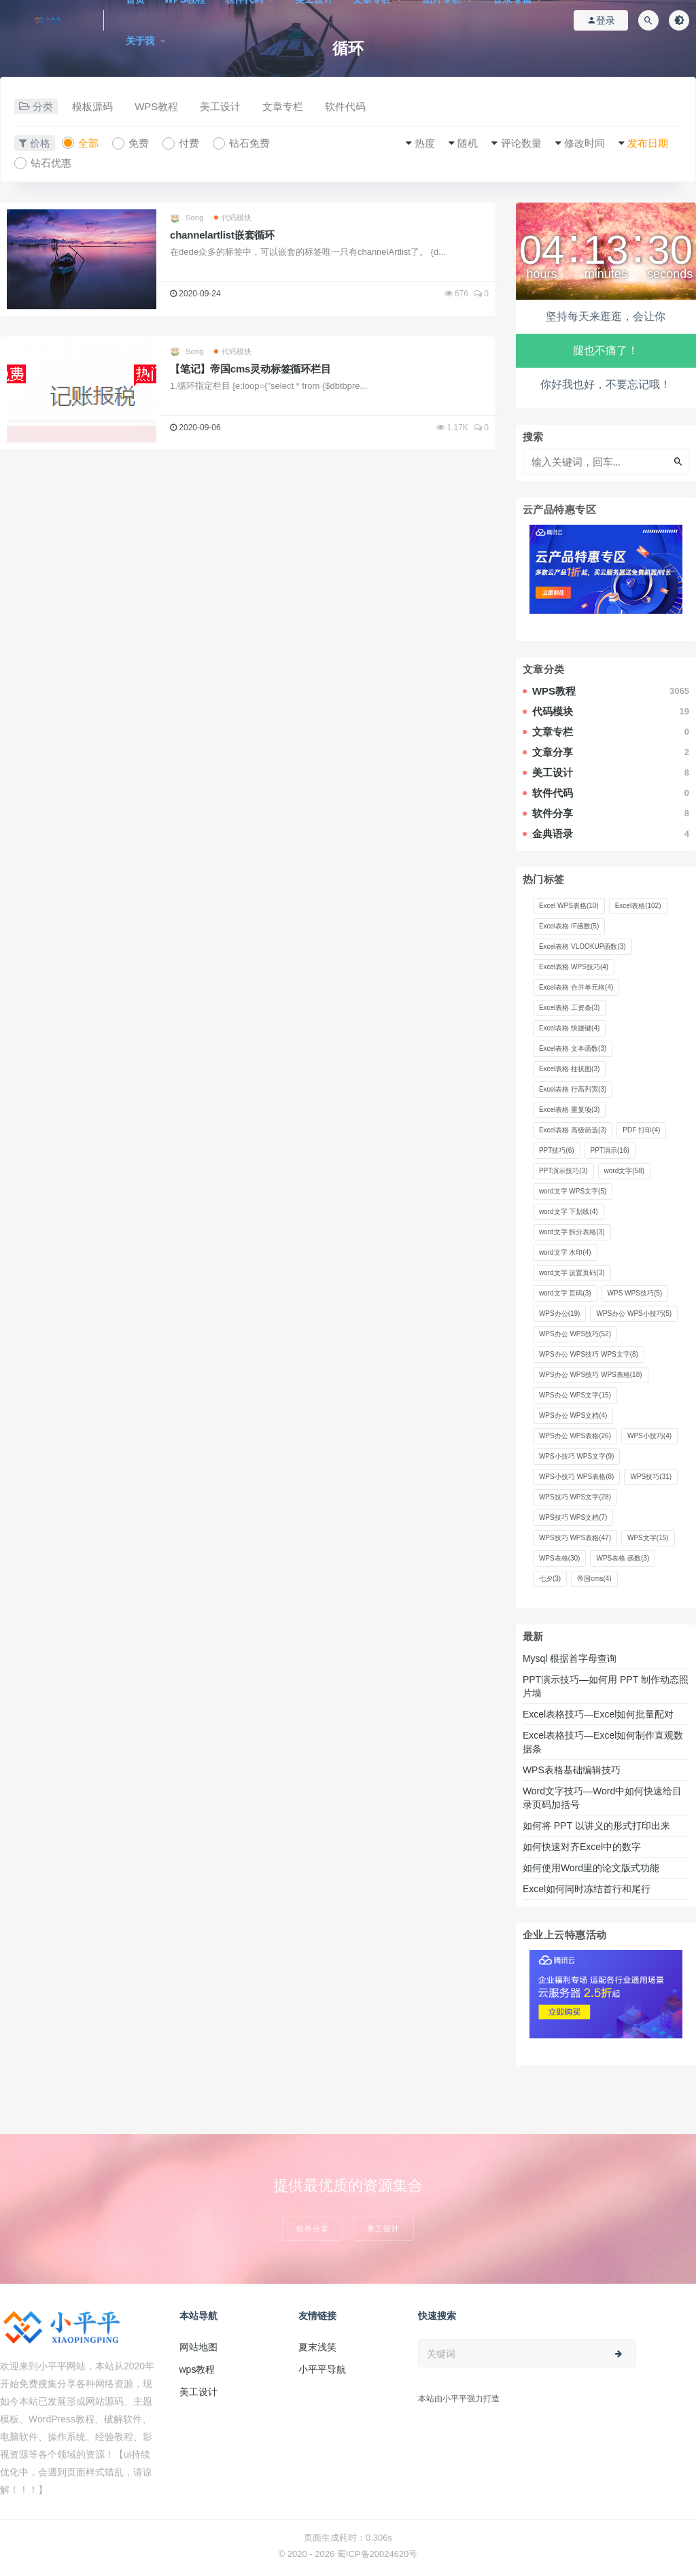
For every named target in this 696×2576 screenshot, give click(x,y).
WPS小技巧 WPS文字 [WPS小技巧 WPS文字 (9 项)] (576, 1456)
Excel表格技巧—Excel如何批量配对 (598, 1714)
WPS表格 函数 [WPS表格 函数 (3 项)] (622, 1558)
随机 (467, 143)
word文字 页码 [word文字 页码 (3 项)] (565, 1293)
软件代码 (345, 106)
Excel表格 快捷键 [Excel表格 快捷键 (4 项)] (569, 1028)
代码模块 (233, 217)
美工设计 (220, 106)
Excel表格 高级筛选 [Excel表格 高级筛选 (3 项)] (572, 1130)
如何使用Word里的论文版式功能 (591, 1867)
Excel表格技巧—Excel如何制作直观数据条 (603, 1742)
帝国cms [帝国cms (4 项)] (594, 1578)
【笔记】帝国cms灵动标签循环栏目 (250, 369)
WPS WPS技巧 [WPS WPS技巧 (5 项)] (635, 1293)
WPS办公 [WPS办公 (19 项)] (559, 1313)
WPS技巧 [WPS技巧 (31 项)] (651, 1476)
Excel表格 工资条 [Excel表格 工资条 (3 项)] (569, 1007)
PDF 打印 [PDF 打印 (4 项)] (641, 1130)
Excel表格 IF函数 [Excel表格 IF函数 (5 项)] (569, 926)
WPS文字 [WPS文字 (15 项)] (648, 1538)
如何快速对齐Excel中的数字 (583, 1846)
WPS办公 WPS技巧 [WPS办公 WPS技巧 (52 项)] (575, 1334)
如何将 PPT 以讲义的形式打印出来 (596, 1825)
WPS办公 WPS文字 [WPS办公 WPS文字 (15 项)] (575, 1395)
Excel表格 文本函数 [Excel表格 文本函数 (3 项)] (572, 1048)
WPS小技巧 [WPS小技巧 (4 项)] (649, 1436)
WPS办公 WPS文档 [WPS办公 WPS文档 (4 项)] (573, 1415)
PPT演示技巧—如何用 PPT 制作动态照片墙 (606, 1686)
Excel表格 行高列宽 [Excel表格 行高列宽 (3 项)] (572, 1089)
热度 (425, 143)
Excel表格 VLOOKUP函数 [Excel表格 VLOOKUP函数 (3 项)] (582, 946)
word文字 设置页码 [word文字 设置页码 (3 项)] (572, 1272)
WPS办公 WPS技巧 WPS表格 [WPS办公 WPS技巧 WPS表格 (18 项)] (590, 1374)
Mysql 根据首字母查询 (569, 1658)
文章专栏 (282, 106)
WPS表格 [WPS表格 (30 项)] (559, 1558)
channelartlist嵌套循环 (222, 235)
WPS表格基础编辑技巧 (572, 1769)
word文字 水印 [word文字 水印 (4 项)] (565, 1252)
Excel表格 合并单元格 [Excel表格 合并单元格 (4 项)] (576, 987)
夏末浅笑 (317, 2347)
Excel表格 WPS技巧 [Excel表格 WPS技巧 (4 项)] (573, 967)
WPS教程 (156, 106)
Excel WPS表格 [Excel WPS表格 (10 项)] (569, 905)
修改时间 (584, 143)
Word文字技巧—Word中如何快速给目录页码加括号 (602, 1798)
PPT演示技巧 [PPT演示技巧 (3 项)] (563, 1170)
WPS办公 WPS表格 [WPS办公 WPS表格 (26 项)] (575, 1436)
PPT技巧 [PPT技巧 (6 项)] (556, 1150)
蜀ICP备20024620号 (377, 2554)
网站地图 (198, 2347)
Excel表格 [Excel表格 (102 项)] (638, 905)
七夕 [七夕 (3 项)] (550, 1578)
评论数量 (521, 143)
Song (187, 218)
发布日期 (647, 143)
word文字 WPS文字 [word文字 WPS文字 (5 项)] (572, 1191)
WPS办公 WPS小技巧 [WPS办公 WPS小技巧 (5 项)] (634, 1313)
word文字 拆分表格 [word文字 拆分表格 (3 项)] (572, 1232)
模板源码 (92, 106)
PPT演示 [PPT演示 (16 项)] (610, 1150)
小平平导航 (322, 2369)
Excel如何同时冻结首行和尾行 (589, 1888)
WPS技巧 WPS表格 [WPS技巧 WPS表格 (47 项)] (575, 1538)
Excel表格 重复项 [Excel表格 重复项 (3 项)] (569, 1109)
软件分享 (312, 2228)
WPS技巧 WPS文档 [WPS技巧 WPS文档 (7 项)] (573, 1517)
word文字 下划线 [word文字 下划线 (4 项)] (568, 1211)
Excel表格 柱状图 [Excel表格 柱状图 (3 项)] (569, 1069)
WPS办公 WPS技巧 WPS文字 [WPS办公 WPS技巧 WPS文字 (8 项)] (588, 1354)
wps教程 (197, 2369)
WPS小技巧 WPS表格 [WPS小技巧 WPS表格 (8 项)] (576, 1476)
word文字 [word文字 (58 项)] (624, 1170)
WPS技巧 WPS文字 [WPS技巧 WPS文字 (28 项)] (575, 1497)
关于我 (140, 40)
